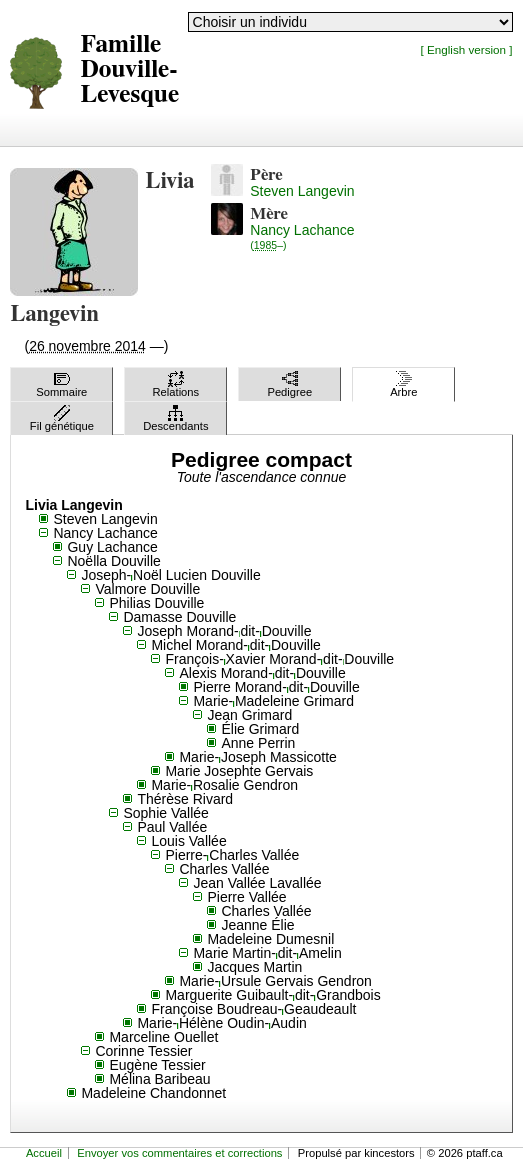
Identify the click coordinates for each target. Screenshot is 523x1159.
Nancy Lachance (302, 236)
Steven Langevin (302, 191)
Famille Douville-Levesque (129, 69)
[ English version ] (467, 49)
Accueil (44, 1153)
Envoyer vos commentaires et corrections (179, 1153)
